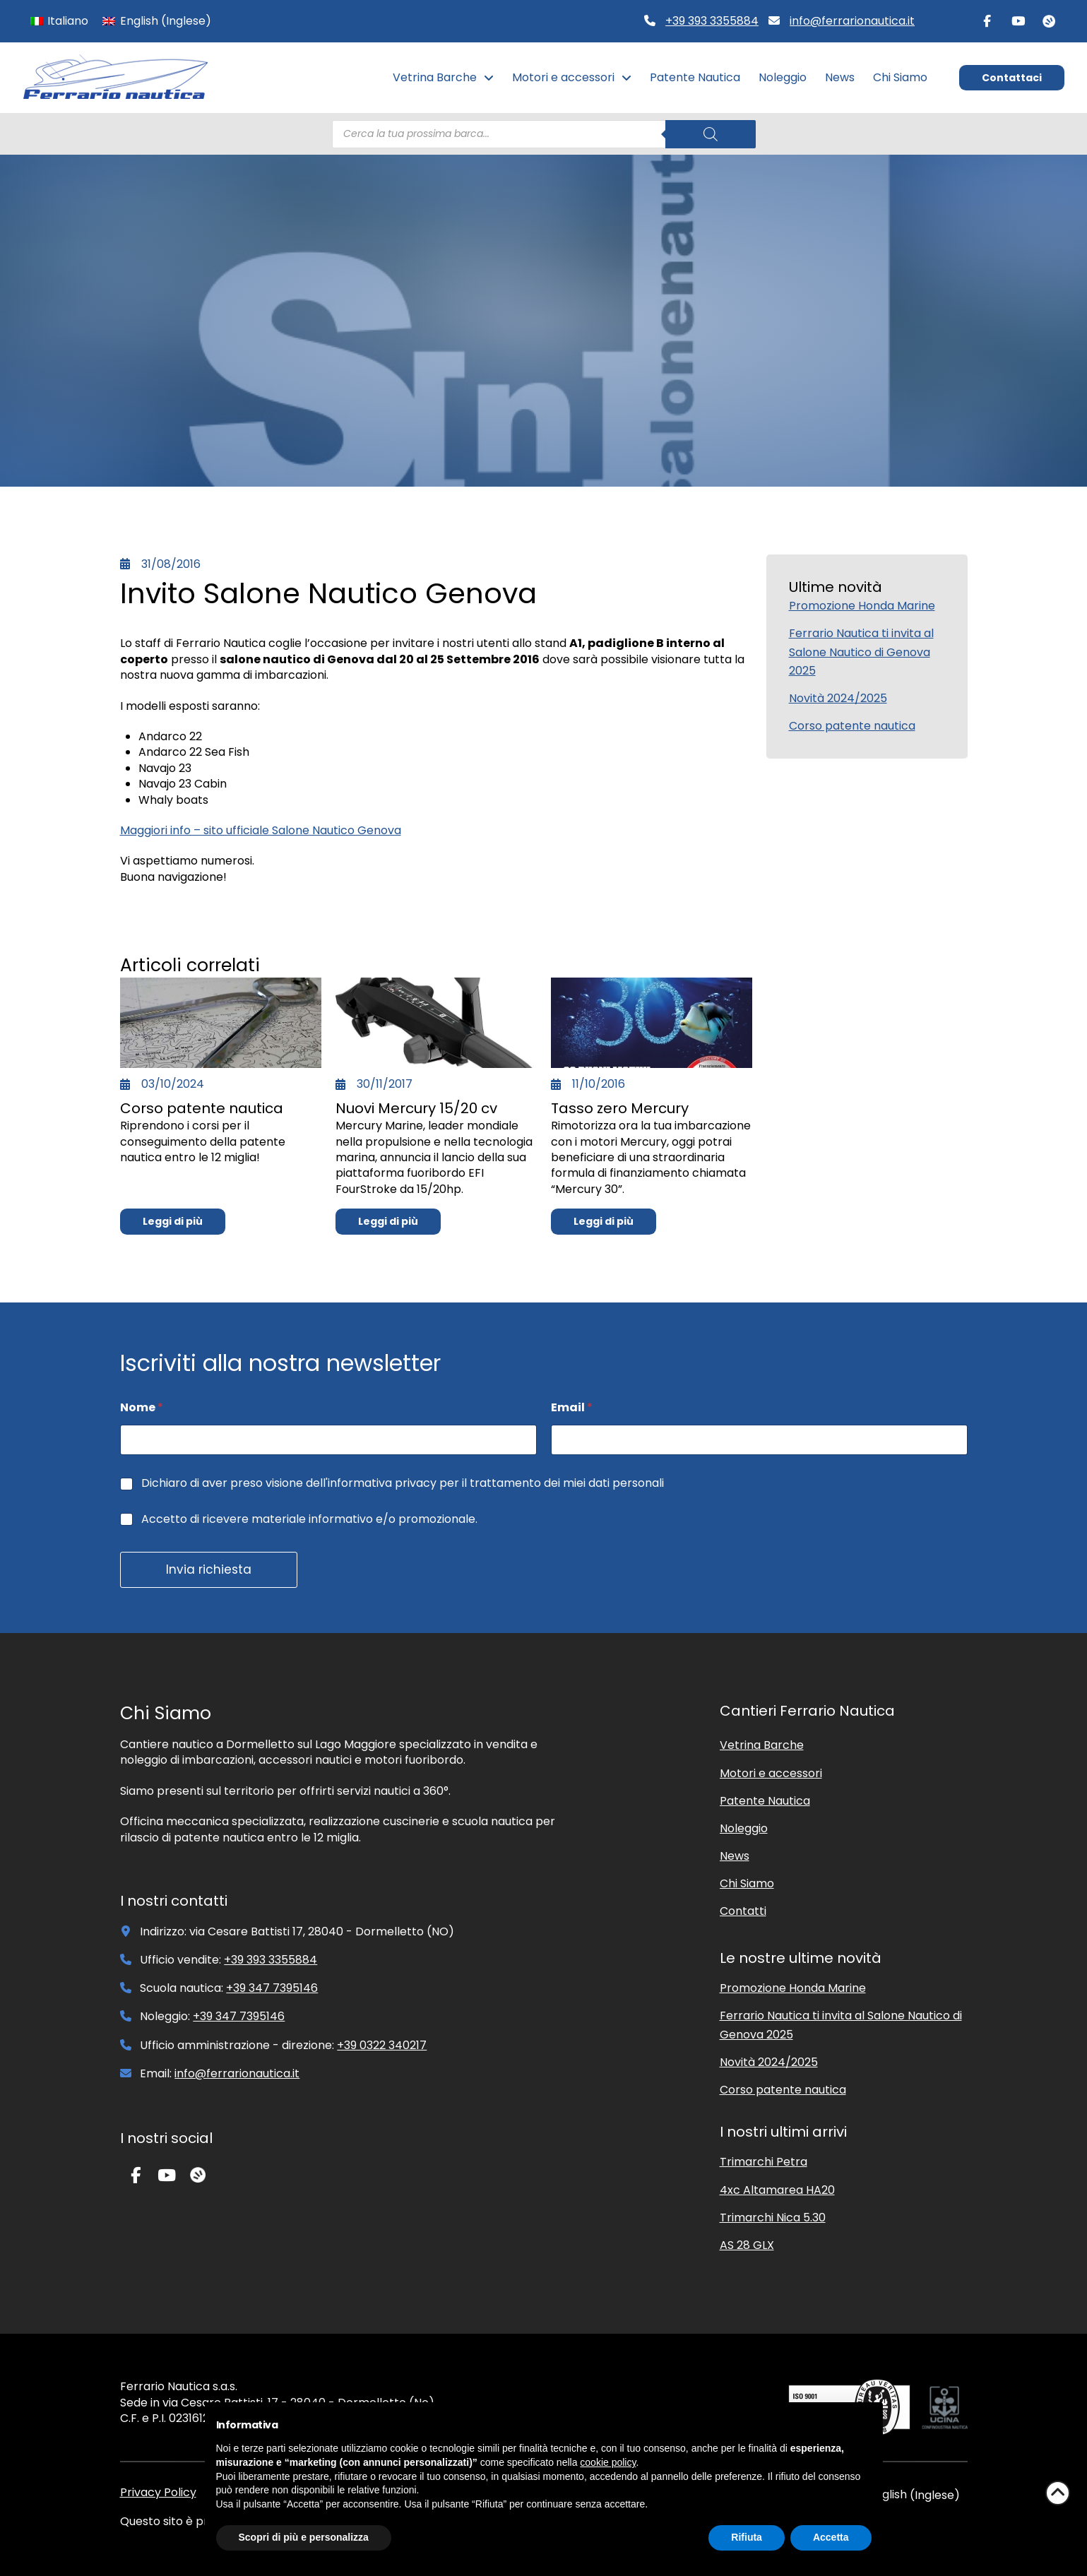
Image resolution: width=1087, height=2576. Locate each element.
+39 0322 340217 (382, 2045)
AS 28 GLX (747, 2245)
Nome (141, 1407)
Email (572, 1407)
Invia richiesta (208, 1569)
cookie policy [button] (608, 2462)
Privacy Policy (158, 2492)
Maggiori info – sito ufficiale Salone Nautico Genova (260, 830)
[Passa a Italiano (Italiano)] (59, 21)
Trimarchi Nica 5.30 (773, 2217)
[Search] (710, 134)
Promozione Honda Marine (862, 606)
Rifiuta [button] (746, 2537)
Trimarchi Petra (763, 2162)
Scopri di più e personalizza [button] (304, 2537)
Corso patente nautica (852, 726)
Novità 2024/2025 (838, 698)
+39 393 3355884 (712, 21)
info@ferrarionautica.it (852, 21)
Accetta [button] (831, 2537)
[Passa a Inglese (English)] (156, 21)
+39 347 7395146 (272, 1988)
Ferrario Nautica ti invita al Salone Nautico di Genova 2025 (861, 652)
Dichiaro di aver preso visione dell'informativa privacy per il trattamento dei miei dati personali (402, 1483)
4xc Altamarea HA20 (777, 2190)
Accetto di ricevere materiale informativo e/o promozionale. (309, 1519)
